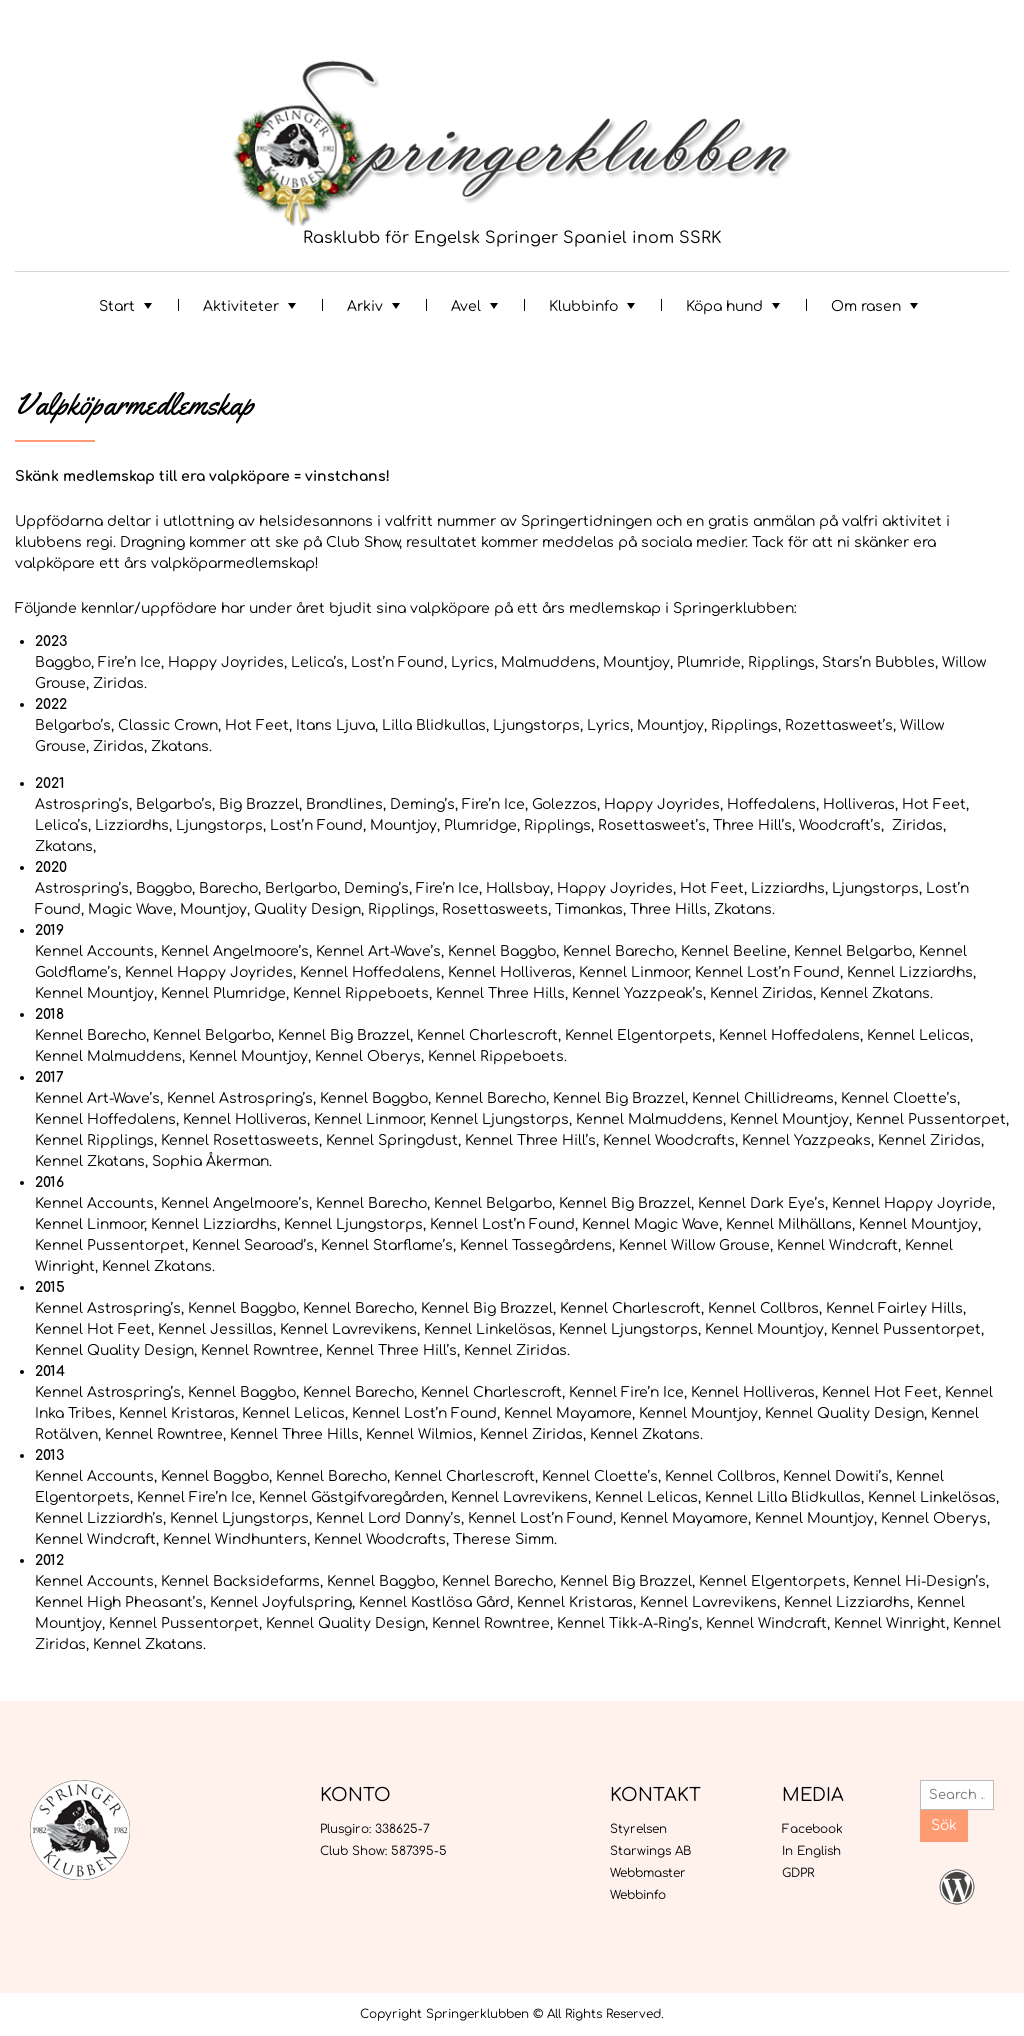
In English (811, 1851)
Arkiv (365, 306)
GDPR (798, 1873)
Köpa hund (724, 306)
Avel (466, 306)
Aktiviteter (241, 306)
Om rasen (866, 306)
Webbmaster (648, 1873)
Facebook (812, 1829)
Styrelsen (638, 1829)
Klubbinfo (583, 306)
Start (117, 306)
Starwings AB (650, 1851)
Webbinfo (638, 1895)
